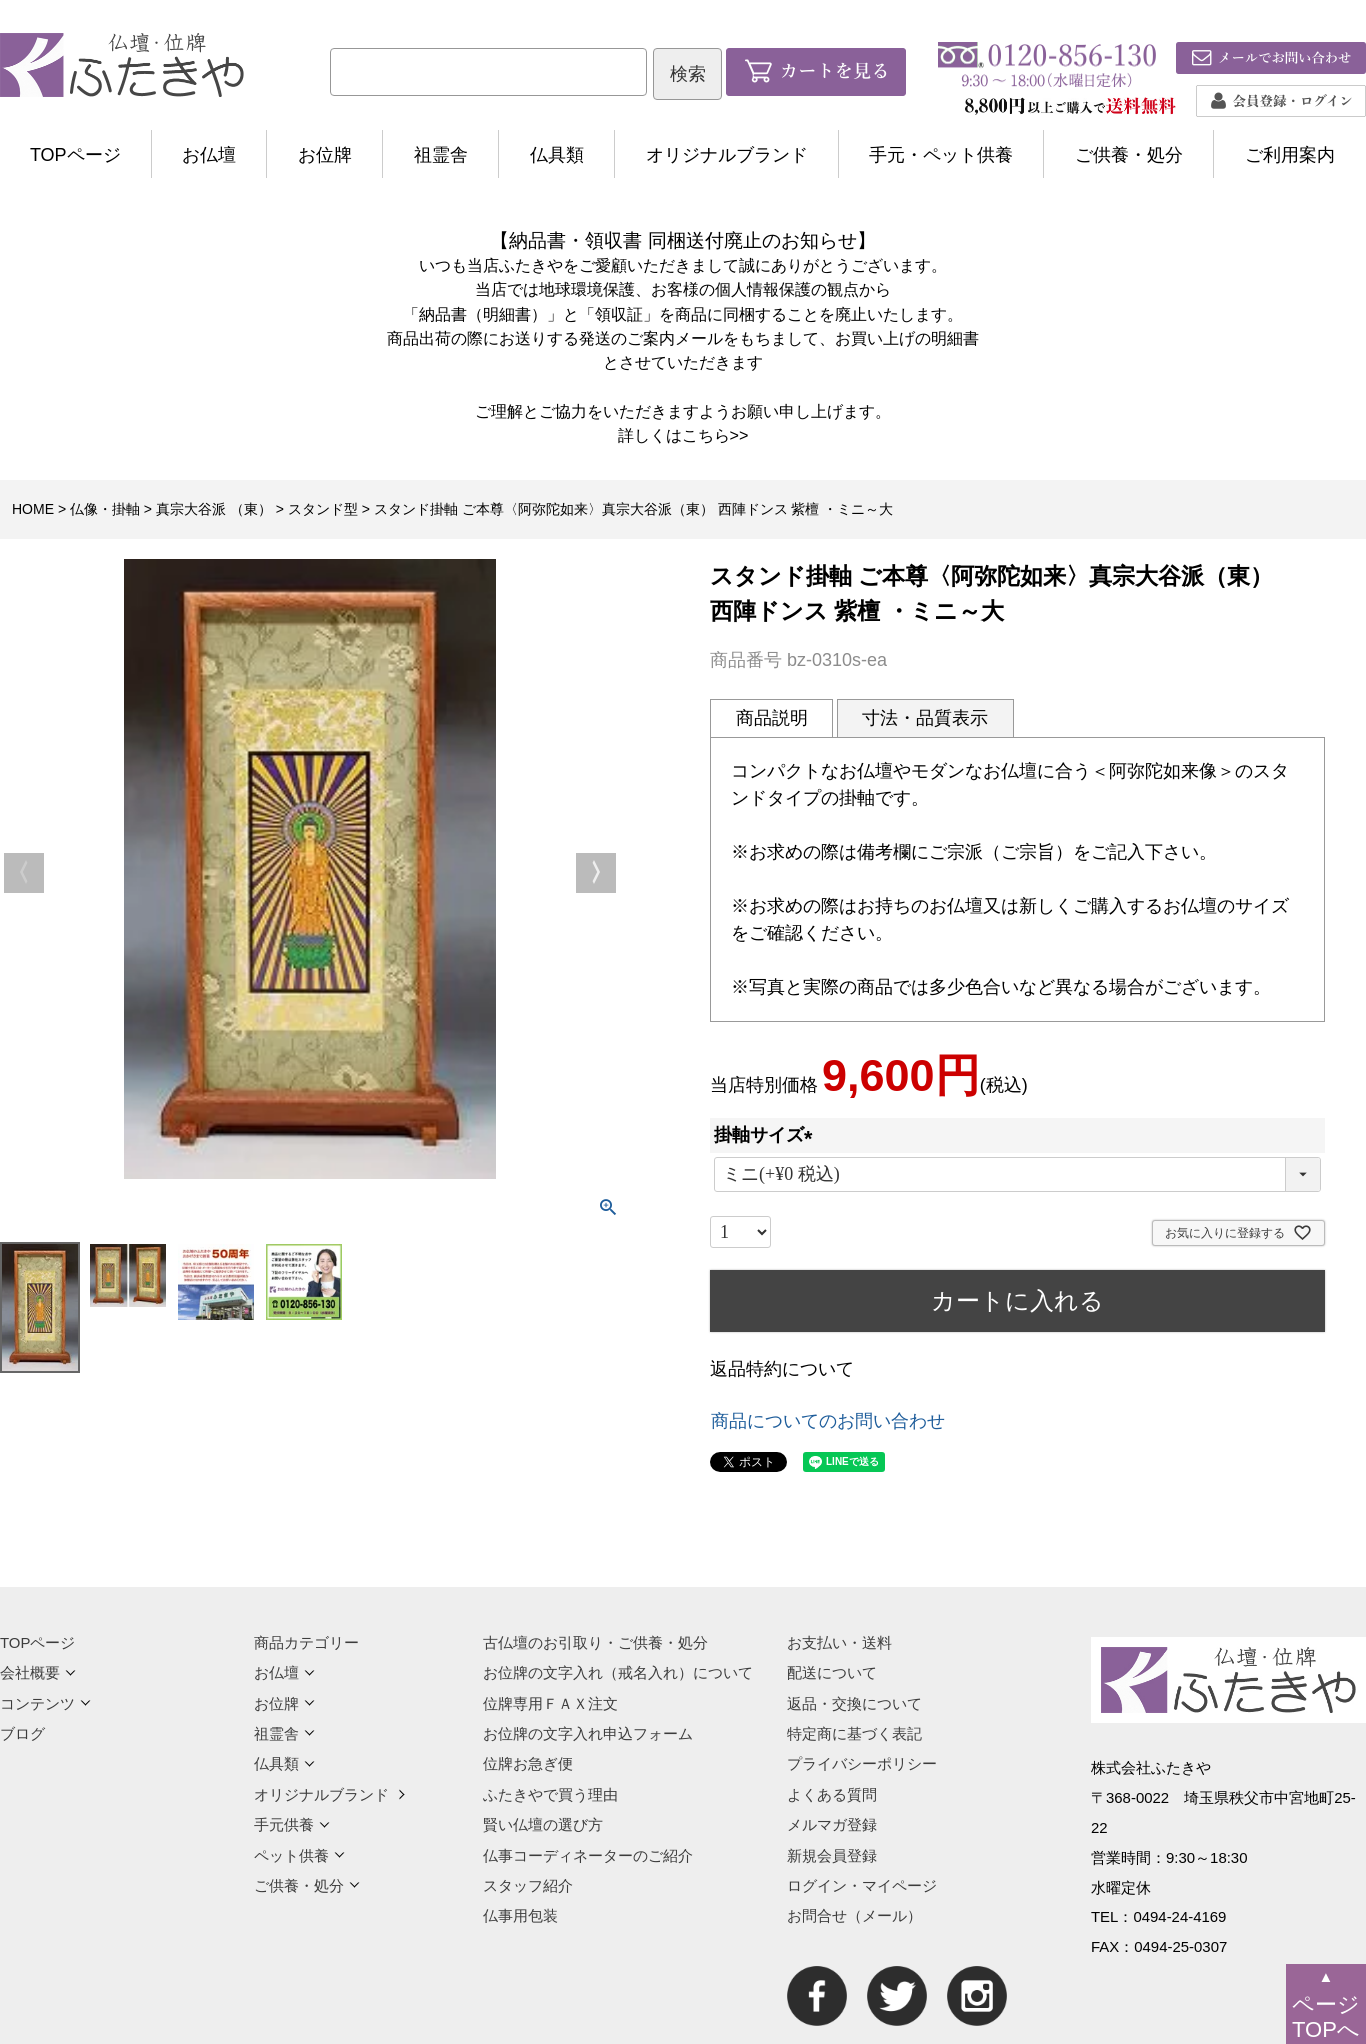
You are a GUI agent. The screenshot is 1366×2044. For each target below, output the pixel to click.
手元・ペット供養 (941, 155)
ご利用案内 (1290, 155)
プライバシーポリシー (862, 1763)
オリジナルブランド (727, 155)
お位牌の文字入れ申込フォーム (588, 1733)
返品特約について (782, 1369)
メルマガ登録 (832, 1824)
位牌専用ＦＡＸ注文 (550, 1703)
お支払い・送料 (839, 1642)
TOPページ (75, 155)
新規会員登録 (832, 1855)
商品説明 (772, 718)
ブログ (22, 1733)
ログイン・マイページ (862, 1885)
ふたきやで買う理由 (550, 1794)
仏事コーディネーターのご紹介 (588, 1855)
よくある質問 (832, 1794)
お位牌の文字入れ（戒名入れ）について (618, 1672)
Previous (24, 873)
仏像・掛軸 (105, 509)
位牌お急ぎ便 (528, 1763)
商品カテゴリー (306, 1642)
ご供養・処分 (1129, 155)
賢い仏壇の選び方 (543, 1824)
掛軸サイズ (768, 1135)
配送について (832, 1672)
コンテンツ (45, 1703)
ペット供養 (299, 1855)
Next (596, 873)
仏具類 (557, 155)
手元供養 (292, 1824)
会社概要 (38, 1672)
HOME (33, 509)
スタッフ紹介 (528, 1885)
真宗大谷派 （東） (214, 509)
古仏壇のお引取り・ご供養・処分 (595, 1642)
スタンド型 (323, 509)
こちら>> (715, 435)
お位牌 (325, 155)
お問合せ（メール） (854, 1915)
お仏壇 (209, 155)
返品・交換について (854, 1703)
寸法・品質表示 (925, 718)
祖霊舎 (441, 155)
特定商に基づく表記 (854, 1733)
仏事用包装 (520, 1915)
